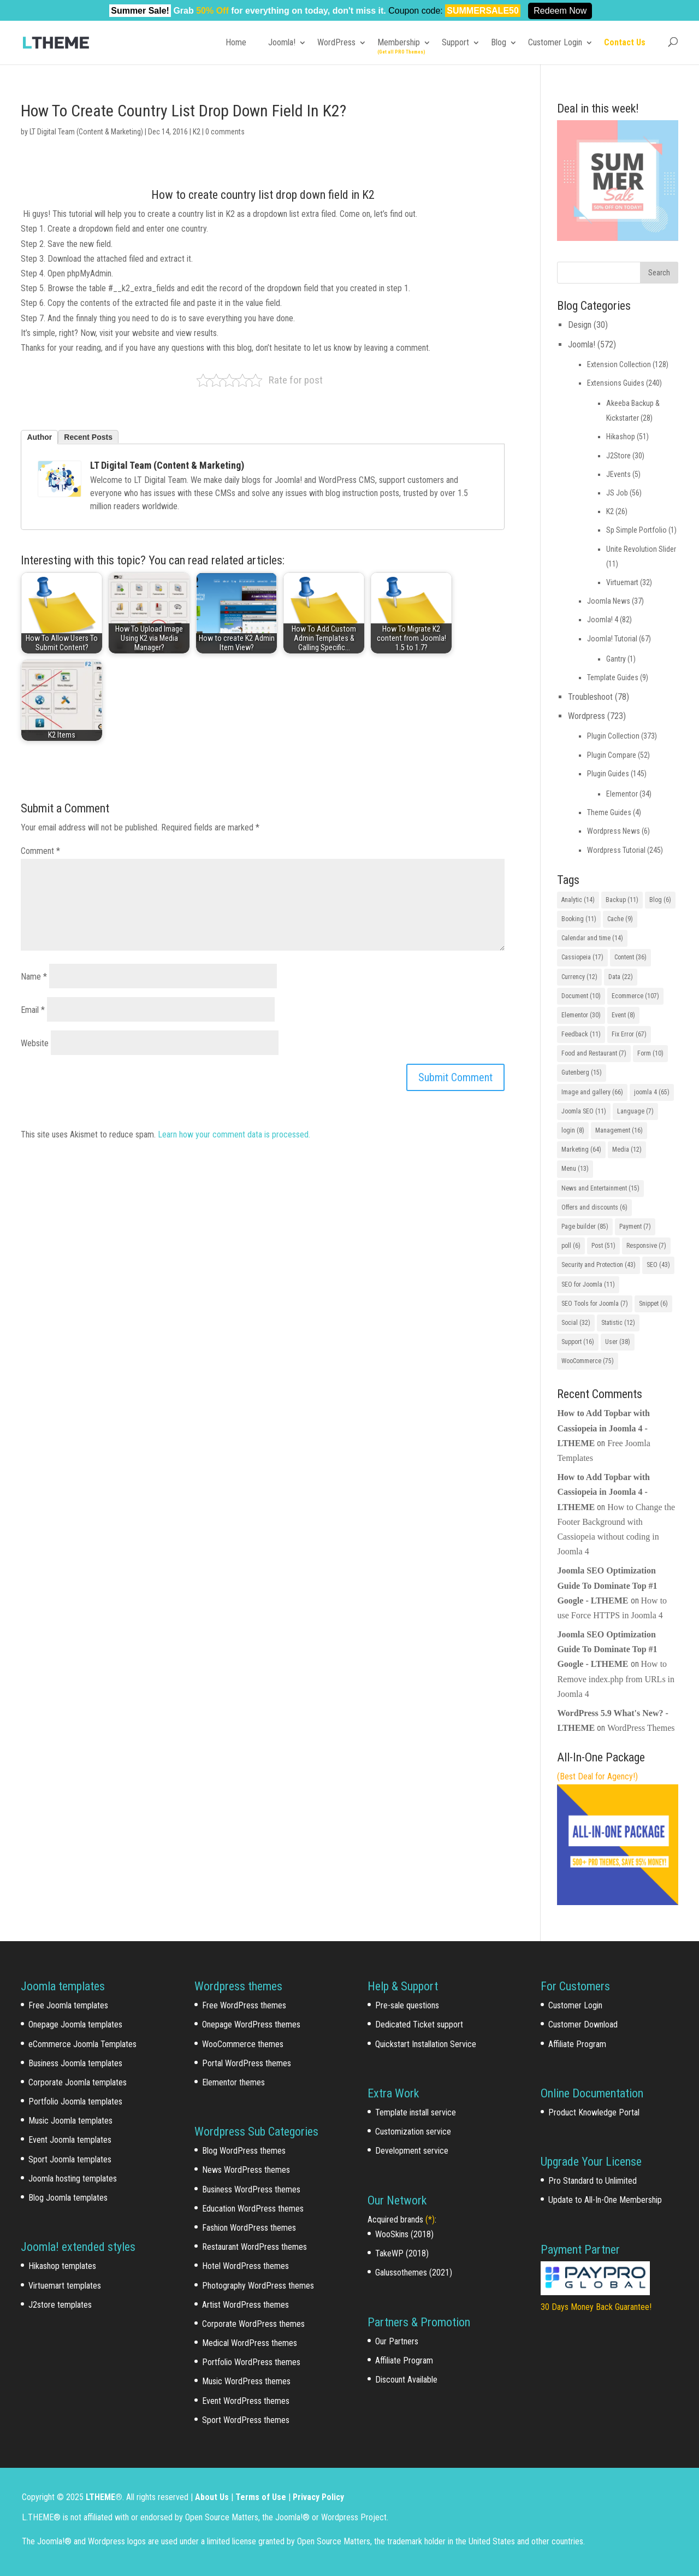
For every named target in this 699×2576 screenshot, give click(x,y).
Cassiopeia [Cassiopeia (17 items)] (582, 957)
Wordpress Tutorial (616, 850)
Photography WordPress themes (258, 2285)
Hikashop (620, 436)
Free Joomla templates (68, 2005)
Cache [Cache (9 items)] (620, 919)
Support (455, 42)
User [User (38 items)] (617, 1342)
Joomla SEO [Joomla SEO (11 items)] (583, 1111)
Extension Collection (619, 364)
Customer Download (583, 2024)
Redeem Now (560, 10)
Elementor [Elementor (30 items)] (581, 1015)
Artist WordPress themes (245, 2305)
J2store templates (60, 2305)
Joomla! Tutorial (612, 638)
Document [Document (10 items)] (581, 996)
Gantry (616, 659)
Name (34, 976)
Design (579, 325)
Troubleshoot (590, 697)
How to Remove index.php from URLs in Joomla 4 (615, 1678)
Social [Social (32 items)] (575, 1323)
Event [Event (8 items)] (623, 1015)
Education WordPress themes (253, 2208)
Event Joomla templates (69, 2140)
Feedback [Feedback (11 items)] (581, 1034)
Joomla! (281, 42)
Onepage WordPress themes (251, 2024)
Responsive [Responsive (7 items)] (646, 1245)
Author (39, 437)
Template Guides (612, 677)
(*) (430, 2219)
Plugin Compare (611, 755)
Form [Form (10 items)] (650, 1053)
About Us (212, 2497)
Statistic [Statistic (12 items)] (618, 1323)
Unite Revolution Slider (641, 549)
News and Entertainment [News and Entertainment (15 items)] (600, 1188)
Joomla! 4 (602, 619)
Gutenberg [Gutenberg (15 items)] (581, 1072)
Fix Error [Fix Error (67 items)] (629, 1034)
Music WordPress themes (246, 2381)
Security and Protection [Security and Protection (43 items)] (598, 1265)
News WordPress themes (246, 2170)
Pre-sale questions (407, 2005)
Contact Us (624, 42)
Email (33, 1010)
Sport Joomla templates (69, 2159)
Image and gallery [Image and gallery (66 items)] (592, 1092)
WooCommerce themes (242, 2044)
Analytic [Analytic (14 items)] (578, 900)
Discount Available (406, 2379)
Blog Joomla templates (68, 2197)
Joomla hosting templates (72, 2178)
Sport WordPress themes (245, 2420)
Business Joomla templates (75, 2063)
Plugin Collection (613, 736)
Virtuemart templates (64, 2285)
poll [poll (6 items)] (570, 1245)
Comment (40, 851)
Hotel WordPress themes (245, 2266)
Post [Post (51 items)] (603, 1245)
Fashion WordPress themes (249, 2228)
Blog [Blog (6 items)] (660, 900)
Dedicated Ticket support (419, 2024)
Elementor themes (233, 2082)
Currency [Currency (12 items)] (579, 977)
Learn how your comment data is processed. (234, 1134)
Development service (411, 2150)
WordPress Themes (640, 1727)
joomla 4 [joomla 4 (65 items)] (652, 1092)
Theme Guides (609, 812)
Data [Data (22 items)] (620, 977)
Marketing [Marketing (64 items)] (581, 1149)
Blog (498, 42)
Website (35, 1043)
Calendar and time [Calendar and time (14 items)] (592, 938)
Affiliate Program (404, 2360)
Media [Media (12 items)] (627, 1149)
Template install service (415, 2112)
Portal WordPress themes (246, 2063)
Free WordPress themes (244, 2005)
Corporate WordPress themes (253, 2324)
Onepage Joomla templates (75, 2024)
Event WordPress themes (245, 2401)
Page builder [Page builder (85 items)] (584, 1226)
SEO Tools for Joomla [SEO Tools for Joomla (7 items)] (594, 1303)
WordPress (336, 42)
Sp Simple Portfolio (636, 530)
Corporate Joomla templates (77, 2082)
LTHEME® (104, 2497)
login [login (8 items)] (572, 1130)
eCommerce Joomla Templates (82, 2044)
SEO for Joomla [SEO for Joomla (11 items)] (588, 1284)
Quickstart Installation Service (425, 2044)
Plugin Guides (608, 773)
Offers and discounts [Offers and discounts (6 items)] (594, 1207)
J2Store (618, 455)
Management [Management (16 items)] (619, 1130)
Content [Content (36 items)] (630, 957)
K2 (196, 131)
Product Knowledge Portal (593, 2112)
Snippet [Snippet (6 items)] (653, 1303)
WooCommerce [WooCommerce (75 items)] (587, 1361)
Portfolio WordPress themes (251, 2362)
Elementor (622, 793)
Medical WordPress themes (249, 2343)
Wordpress (586, 716)
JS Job (617, 492)
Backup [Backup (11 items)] (622, 900)
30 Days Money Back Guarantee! (596, 2307)
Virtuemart (622, 582)
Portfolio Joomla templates (75, 2101)
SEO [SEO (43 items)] (658, 1265)
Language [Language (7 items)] (635, 1111)
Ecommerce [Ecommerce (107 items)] (635, 996)
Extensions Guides (615, 383)
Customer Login (555, 42)
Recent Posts (88, 437)
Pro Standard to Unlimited (592, 2181)
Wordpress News (613, 831)
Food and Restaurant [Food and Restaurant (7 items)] (593, 1053)
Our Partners (396, 2341)
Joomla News (608, 601)
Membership (398, 42)
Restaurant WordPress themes (254, 2247)
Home (236, 42)
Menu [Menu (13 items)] (575, 1168)
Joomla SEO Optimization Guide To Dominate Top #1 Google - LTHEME (607, 1585)
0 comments (225, 131)
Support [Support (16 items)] (577, 1342)
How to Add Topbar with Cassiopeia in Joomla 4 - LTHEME (603, 1427)
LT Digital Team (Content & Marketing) (86, 131)
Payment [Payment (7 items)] (635, 1226)
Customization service (413, 2131)
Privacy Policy (318, 2497)
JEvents (618, 474)
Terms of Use (260, 2497)
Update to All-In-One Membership (605, 2200)
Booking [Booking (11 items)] (578, 919)
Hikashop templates (62, 2266)
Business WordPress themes (251, 2189)
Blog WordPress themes (244, 2150)
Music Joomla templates (70, 2120)
